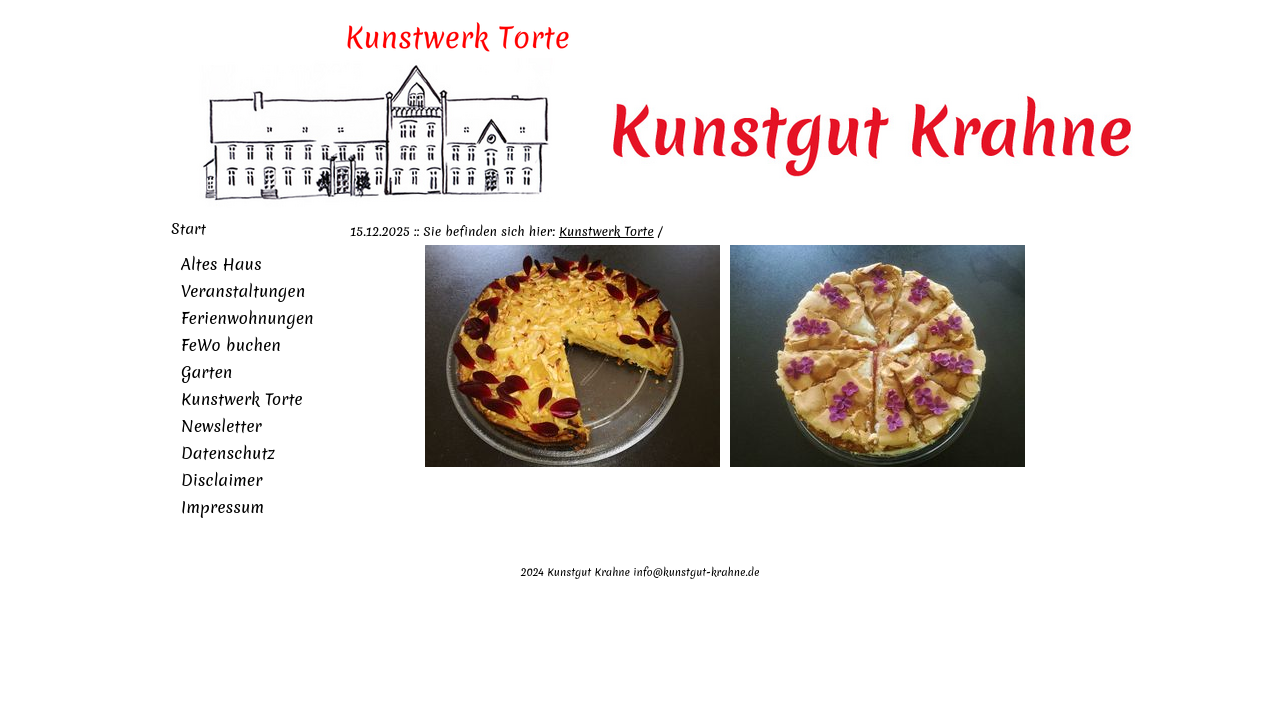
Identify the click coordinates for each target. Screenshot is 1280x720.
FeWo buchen (231, 345)
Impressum (222, 507)
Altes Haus (221, 264)
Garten (206, 372)
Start (188, 229)
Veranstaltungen (243, 291)
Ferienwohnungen (247, 318)
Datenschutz (228, 453)
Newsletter (221, 426)
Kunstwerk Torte (242, 399)
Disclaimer (221, 480)
